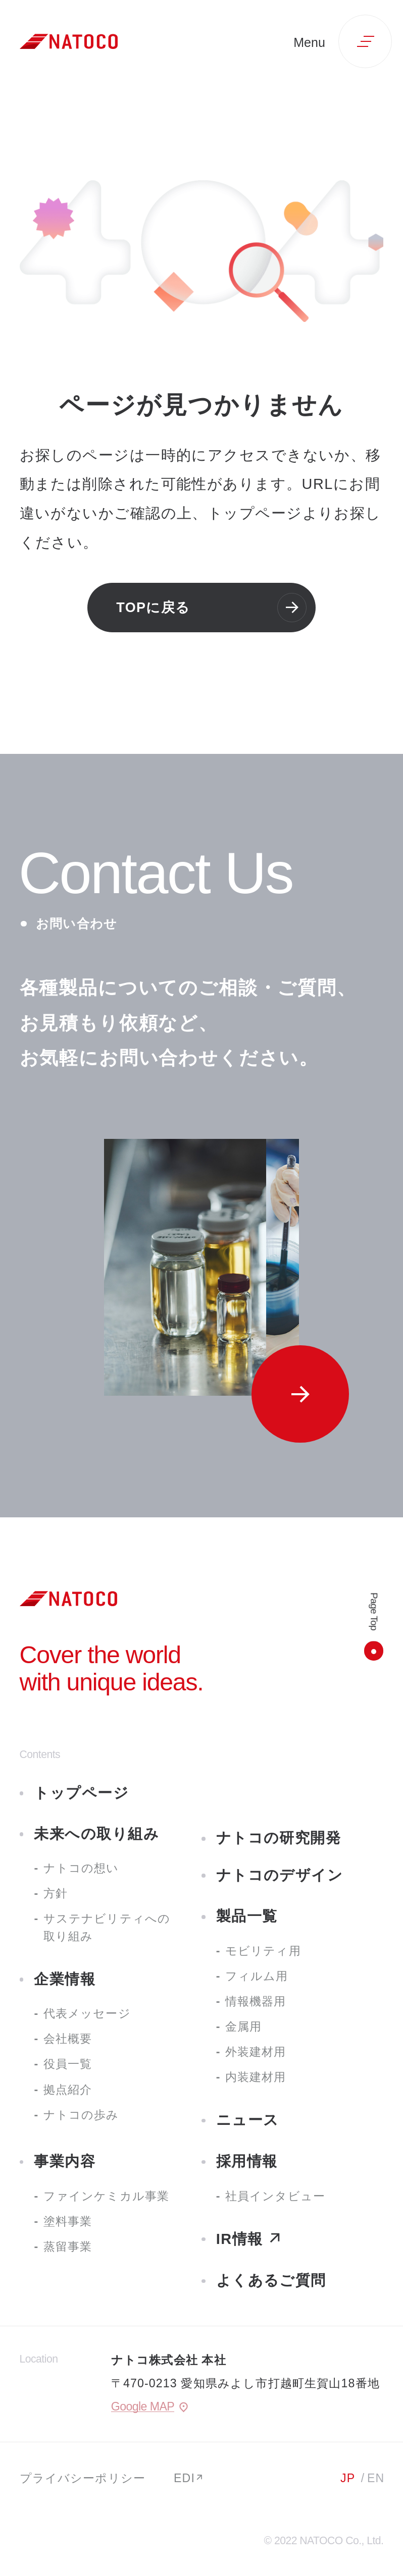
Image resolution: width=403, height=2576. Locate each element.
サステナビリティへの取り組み (107, 1927)
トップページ (81, 1793)
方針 (55, 1893)
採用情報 (247, 2161)
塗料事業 (67, 2221)
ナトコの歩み (81, 2114)
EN (375, 2478)
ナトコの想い (81, 1868)
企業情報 (64, 1979)
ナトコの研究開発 (278, 1838)
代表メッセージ (87, 2013)
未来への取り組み (96, 1834)
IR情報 (239, 2239)
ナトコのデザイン (279, 1875)
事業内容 (64, 2161)
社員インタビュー (275, 2196)
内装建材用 (255, 2077)
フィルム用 (256, 1976)
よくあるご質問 (271, 2280)
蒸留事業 (67, 2246)
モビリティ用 (263, 1950)
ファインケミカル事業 (106, 2196)
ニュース (247, 2120)
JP (347, 2478)
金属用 (243, 2026)
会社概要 (67, 2038)
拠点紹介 (67, 2089)
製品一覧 (247, 1916)
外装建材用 (255, 2051)
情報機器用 (255, 2001)
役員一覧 (67, 2063)
